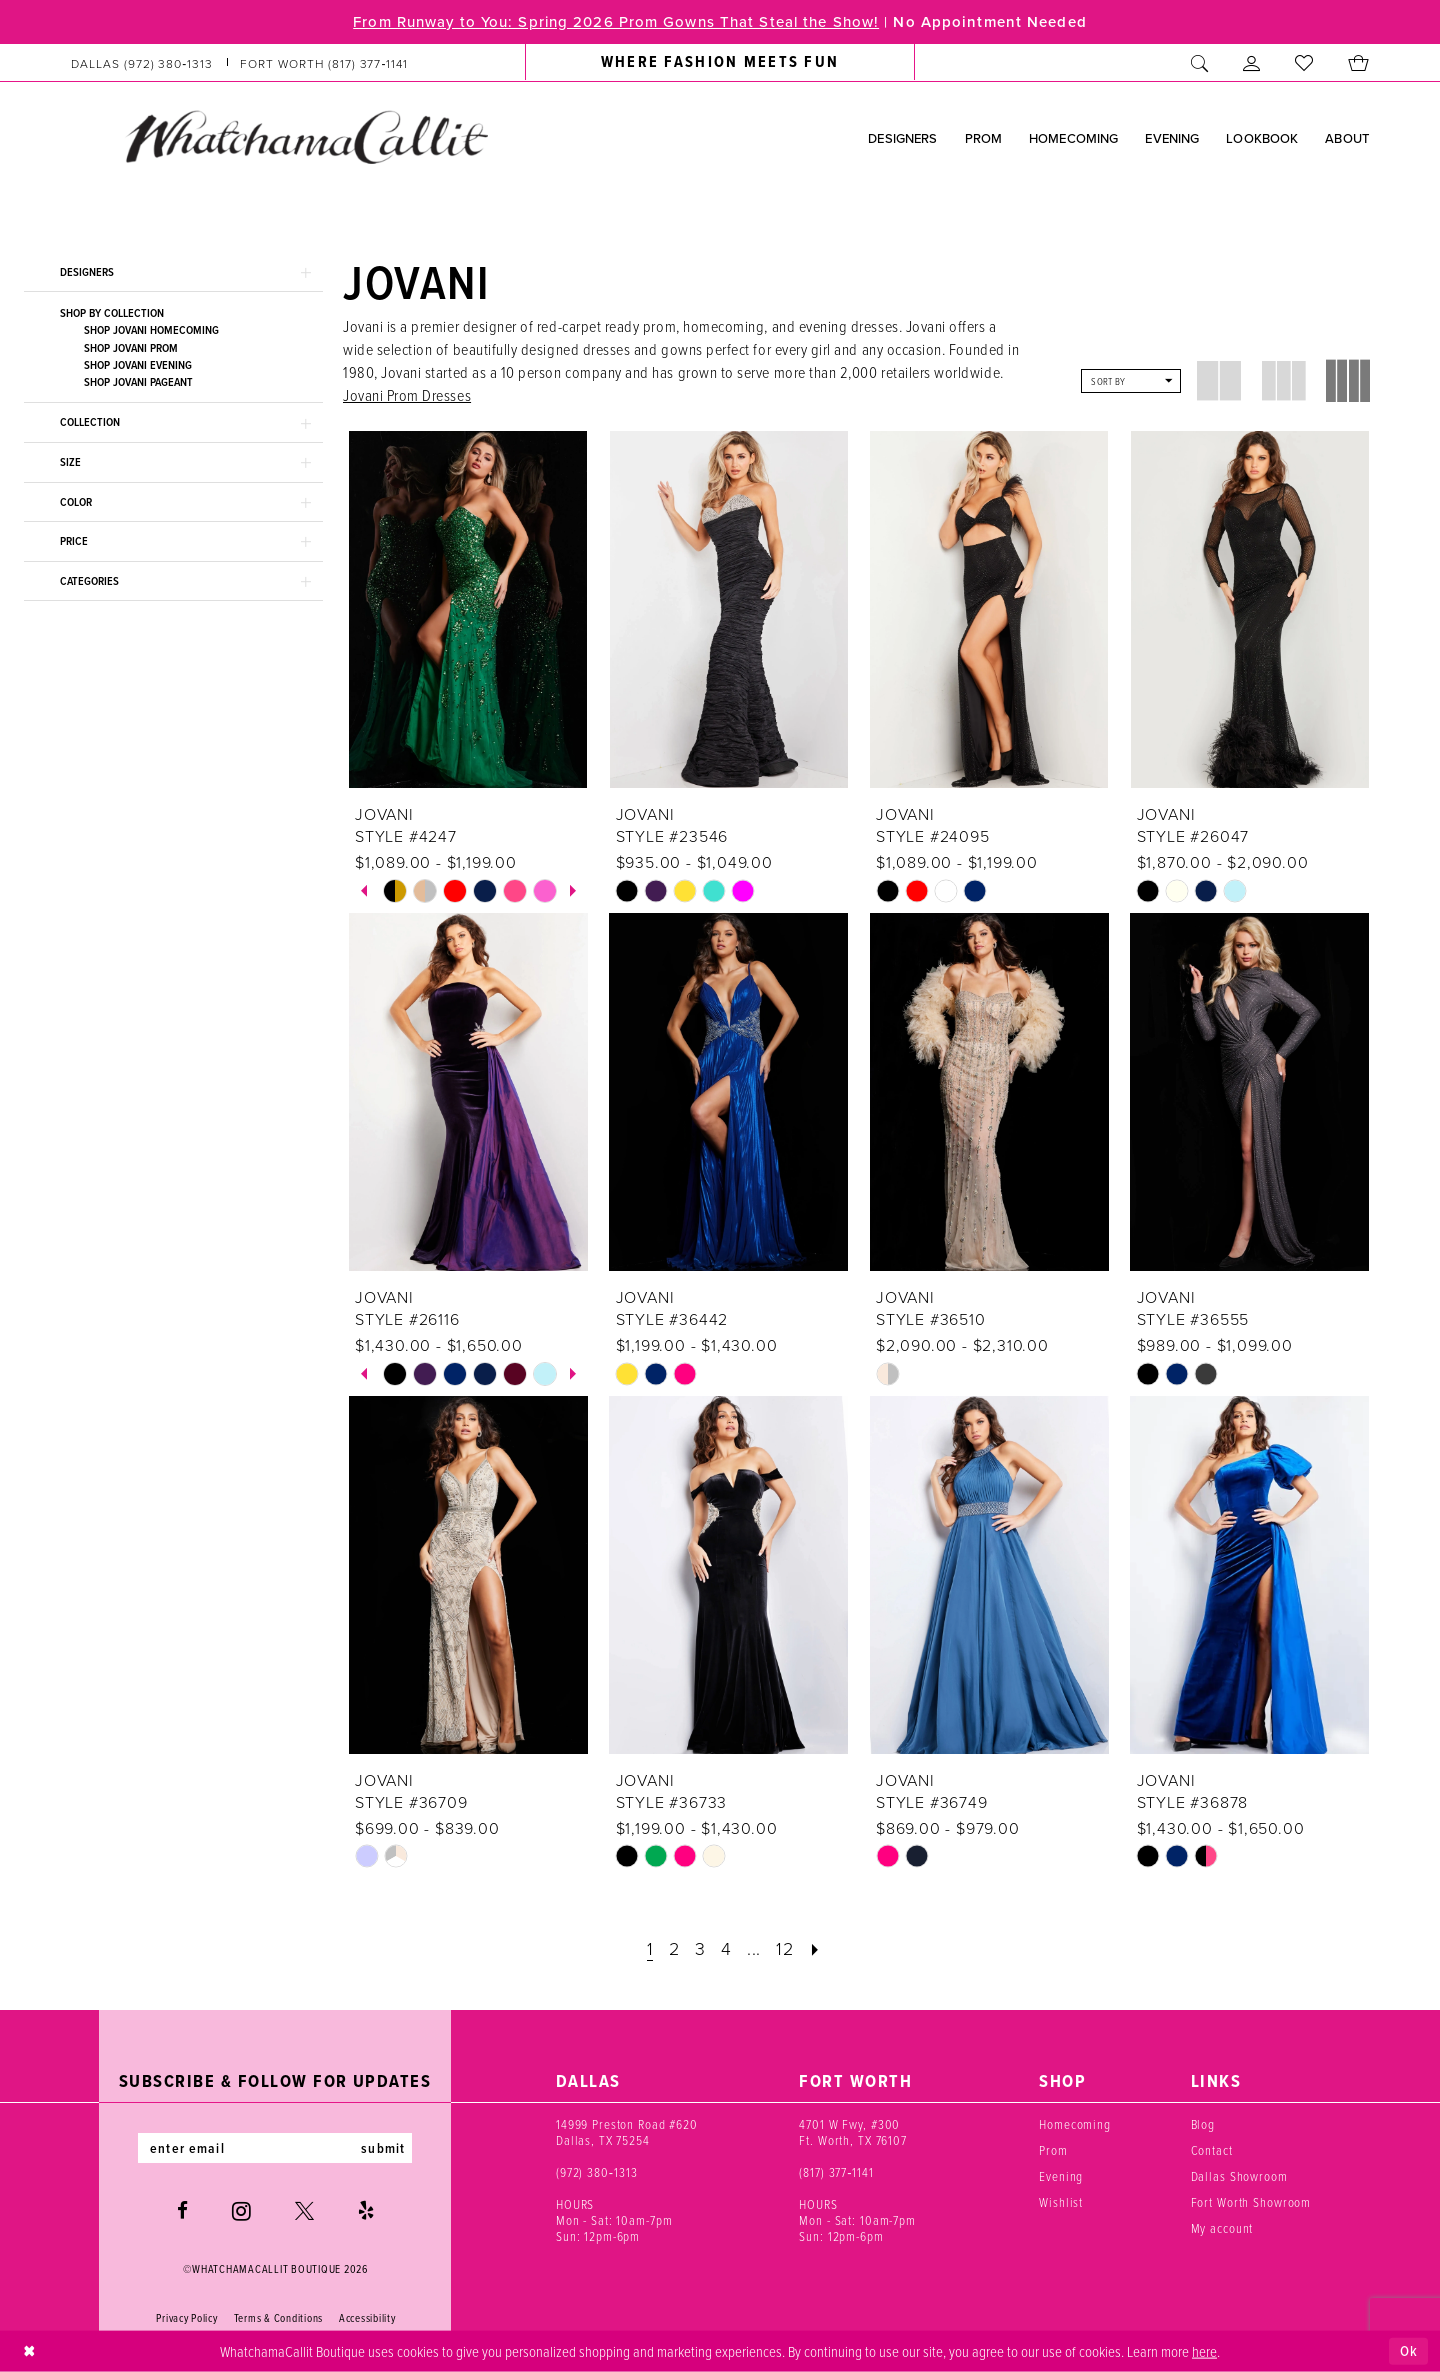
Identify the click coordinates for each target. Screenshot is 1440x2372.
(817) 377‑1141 (836, 2172)
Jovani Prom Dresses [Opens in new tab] (407, 395)
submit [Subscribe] (383, 2148)
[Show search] (1200, 62)
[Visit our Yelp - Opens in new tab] (366, 2210)
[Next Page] (815, 1948)
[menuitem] (240, 62)
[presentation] (468, 610)
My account (1222, 2228)
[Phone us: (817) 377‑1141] (324, 62)
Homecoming (1075, 2124)
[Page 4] (726, 1948)
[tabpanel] (395, 891)
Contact (1212, 2150)
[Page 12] (784, 1948)
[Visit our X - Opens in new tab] (304, 2210)
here (1204, 2350)
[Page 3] (700, 1948)
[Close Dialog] (29, 2351)
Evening (1061, 2176)
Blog (1203, 2124)
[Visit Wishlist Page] (1304, 62)
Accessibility (367, 2318)
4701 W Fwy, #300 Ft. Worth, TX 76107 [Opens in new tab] (853, 2132)
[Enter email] (275, 2148)
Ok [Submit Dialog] (1409, 2350)
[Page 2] (674, 1948)
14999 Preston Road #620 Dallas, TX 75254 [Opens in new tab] (627, 2132)
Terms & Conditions (278, 2318)
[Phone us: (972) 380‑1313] (142, 62)
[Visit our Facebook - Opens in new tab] (182, 2210)
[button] (1252, 62)
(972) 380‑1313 (597, 2172)
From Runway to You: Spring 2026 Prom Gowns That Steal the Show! (616, 21)
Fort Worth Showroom (1251, 2202)
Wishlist (1061, 2202)
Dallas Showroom (1239, 2176)
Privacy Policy (186, 2318)
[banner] (306, 137)
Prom (1053, 2150)
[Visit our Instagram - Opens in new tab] (241, 2211)
